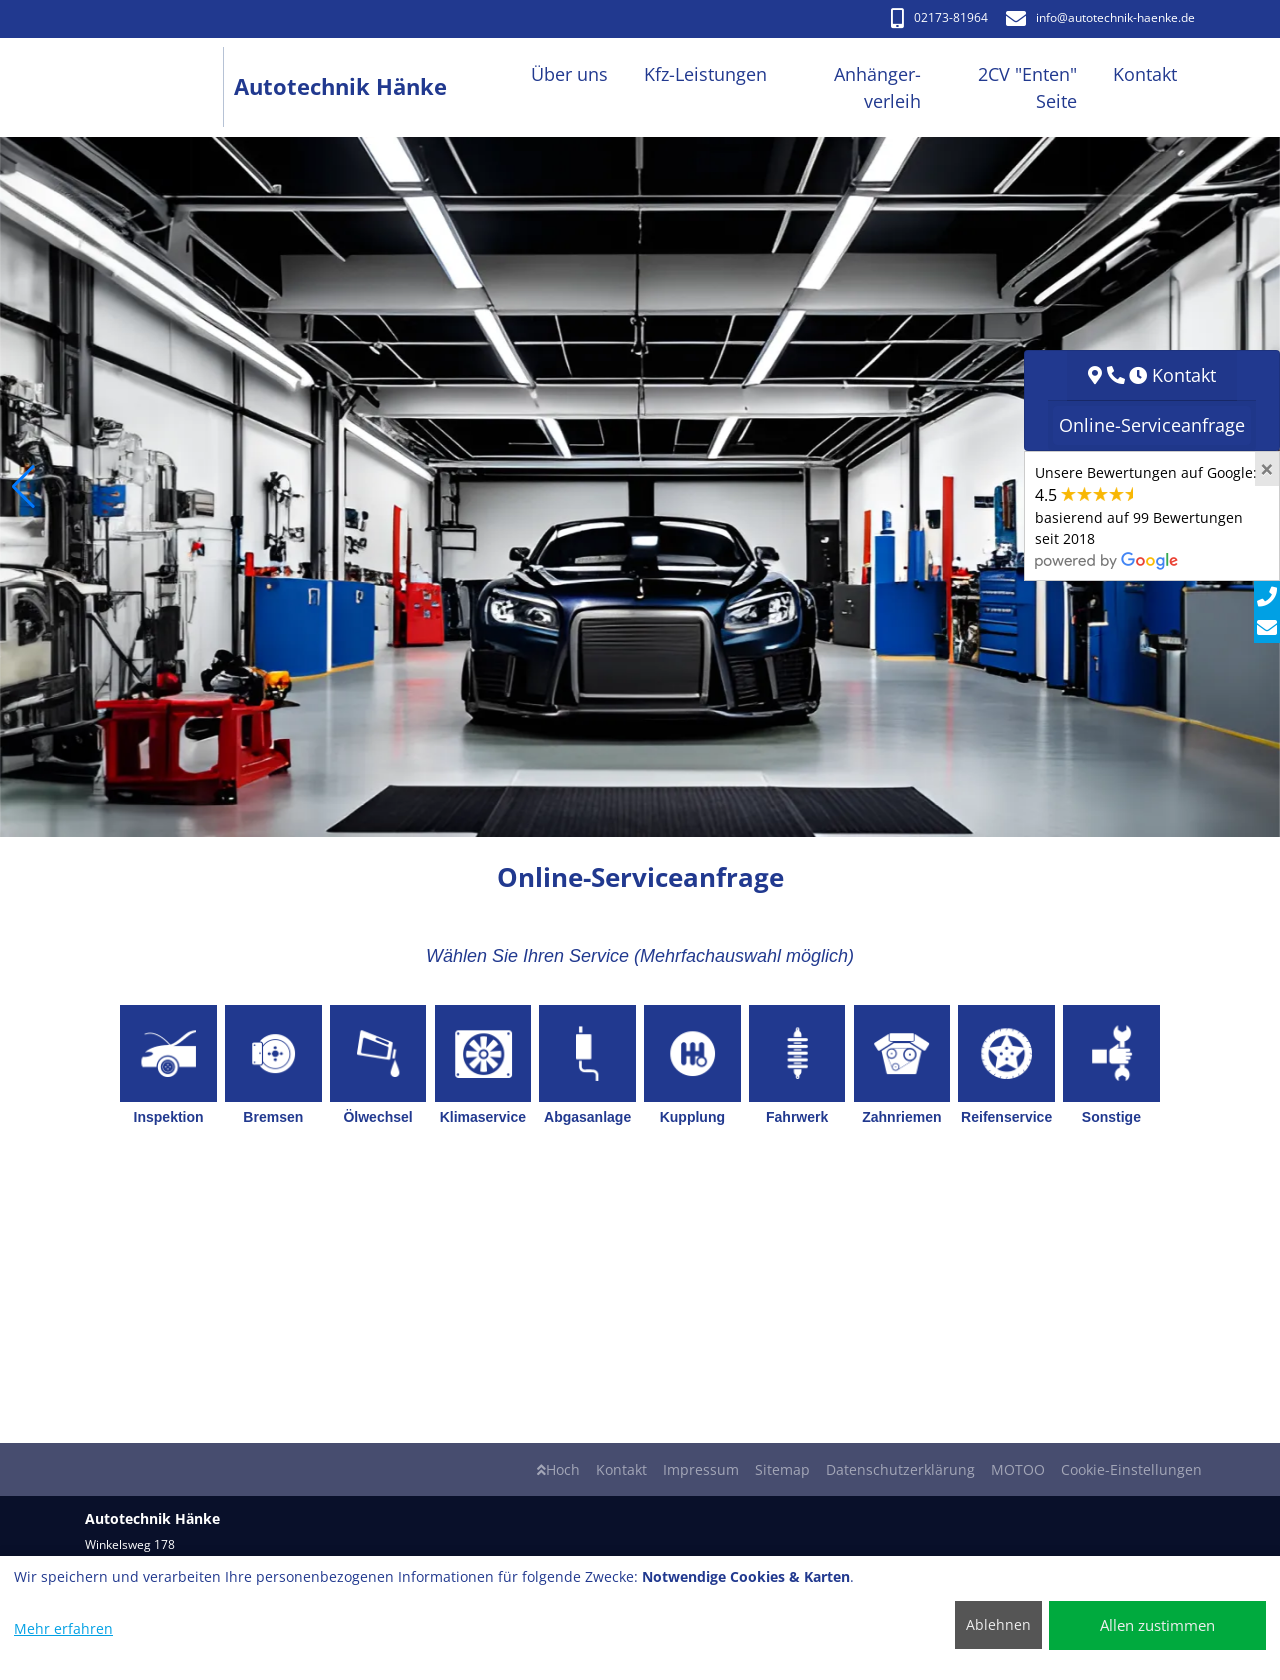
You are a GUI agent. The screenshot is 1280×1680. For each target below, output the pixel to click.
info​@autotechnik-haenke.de (1100, 17)
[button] (23, 487)
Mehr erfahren (63, 1628)
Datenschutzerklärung (900, 1469)
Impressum (701, 1469)
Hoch (558, 1469)
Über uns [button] (569, 74)
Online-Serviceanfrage (1152, 425)
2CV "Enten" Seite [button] (1027, 87)
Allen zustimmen (1157, 1625)
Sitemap (782, 1469)
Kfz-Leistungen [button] (705, 74)
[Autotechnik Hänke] (159, 87)
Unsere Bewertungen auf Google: (1146, 516)
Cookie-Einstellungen (1131, 1469)
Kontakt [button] (1145, 74)
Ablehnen (998, 1624)
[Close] (1267, 469)
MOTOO (1018, 1469)
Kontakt (621, 1469)
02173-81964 (939, 17)
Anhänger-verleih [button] (877, 87)
